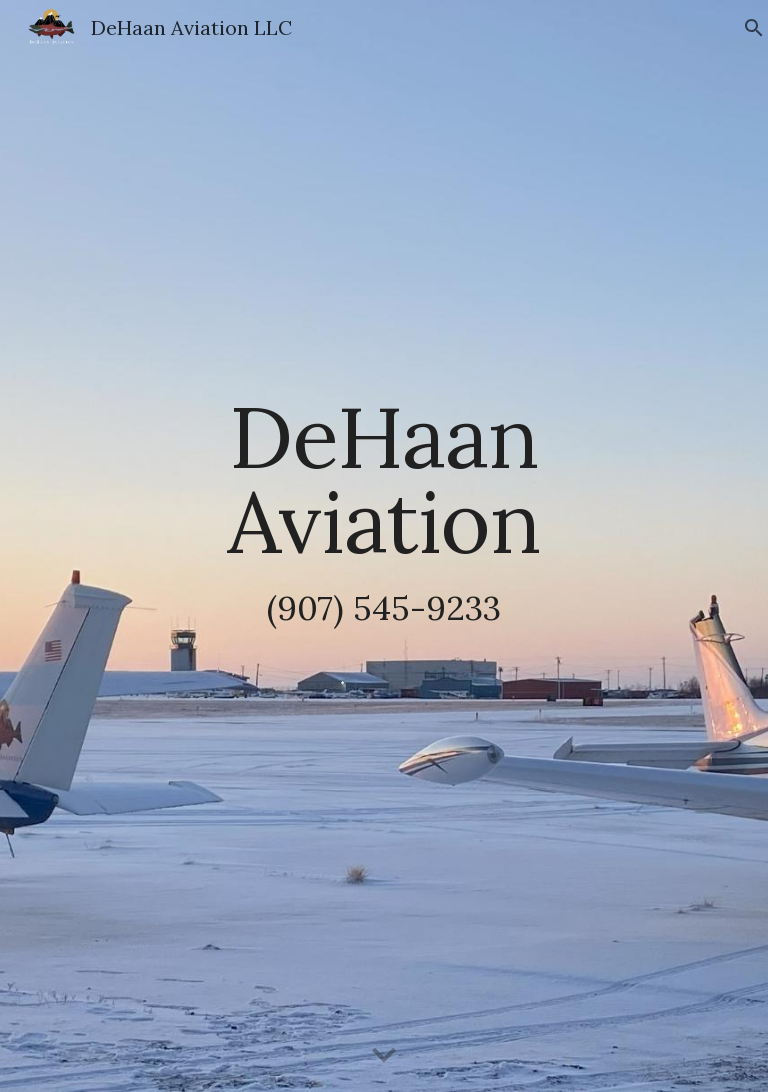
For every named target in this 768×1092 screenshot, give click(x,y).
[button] (384, 1056)
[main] (383, 546)
